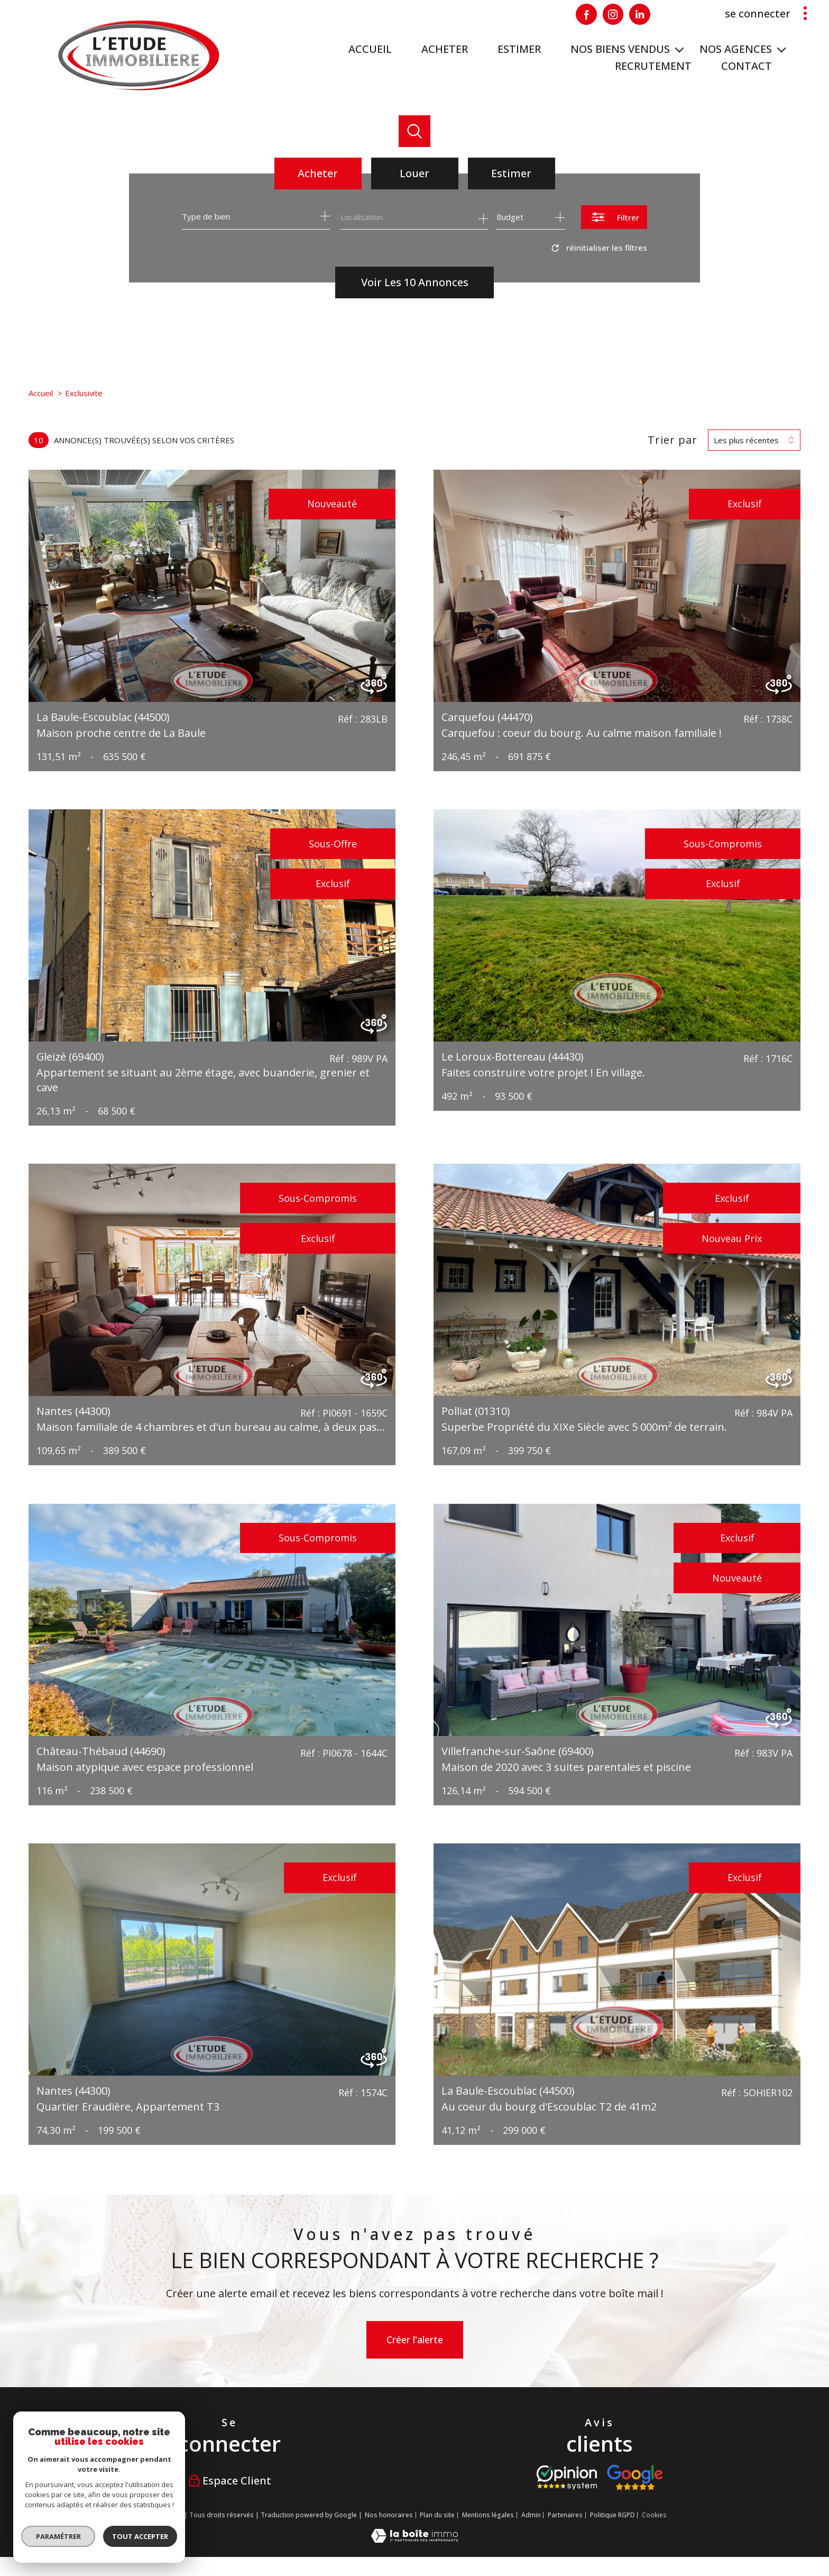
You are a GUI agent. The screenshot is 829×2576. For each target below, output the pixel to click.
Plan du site (437, 2514)
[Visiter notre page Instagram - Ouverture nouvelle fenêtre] (613, 14)
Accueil (370, 49)
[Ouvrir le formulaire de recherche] (614, 217)
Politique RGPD (612, 2514)
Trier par (672, 440)
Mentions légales (488, 2514)
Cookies (654, 2515)
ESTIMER (519, 49)
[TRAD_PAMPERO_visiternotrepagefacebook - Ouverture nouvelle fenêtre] (586, 14)
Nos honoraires (389, 2514)
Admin (531, 2514)
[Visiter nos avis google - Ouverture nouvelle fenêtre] (634, 2477)
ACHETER (444, 49)
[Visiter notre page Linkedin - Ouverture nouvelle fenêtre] (639, 14)
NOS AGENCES (735, 49)
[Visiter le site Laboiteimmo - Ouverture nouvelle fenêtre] (414, 2539)
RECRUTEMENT (653, 66)
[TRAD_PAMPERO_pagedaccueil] (138, 87)
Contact (746, 66)
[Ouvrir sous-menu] (679, 49)
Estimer (511, 173)
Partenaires (565, 2514)
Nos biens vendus (620, 49)
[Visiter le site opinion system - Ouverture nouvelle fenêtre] (567, 2477)
